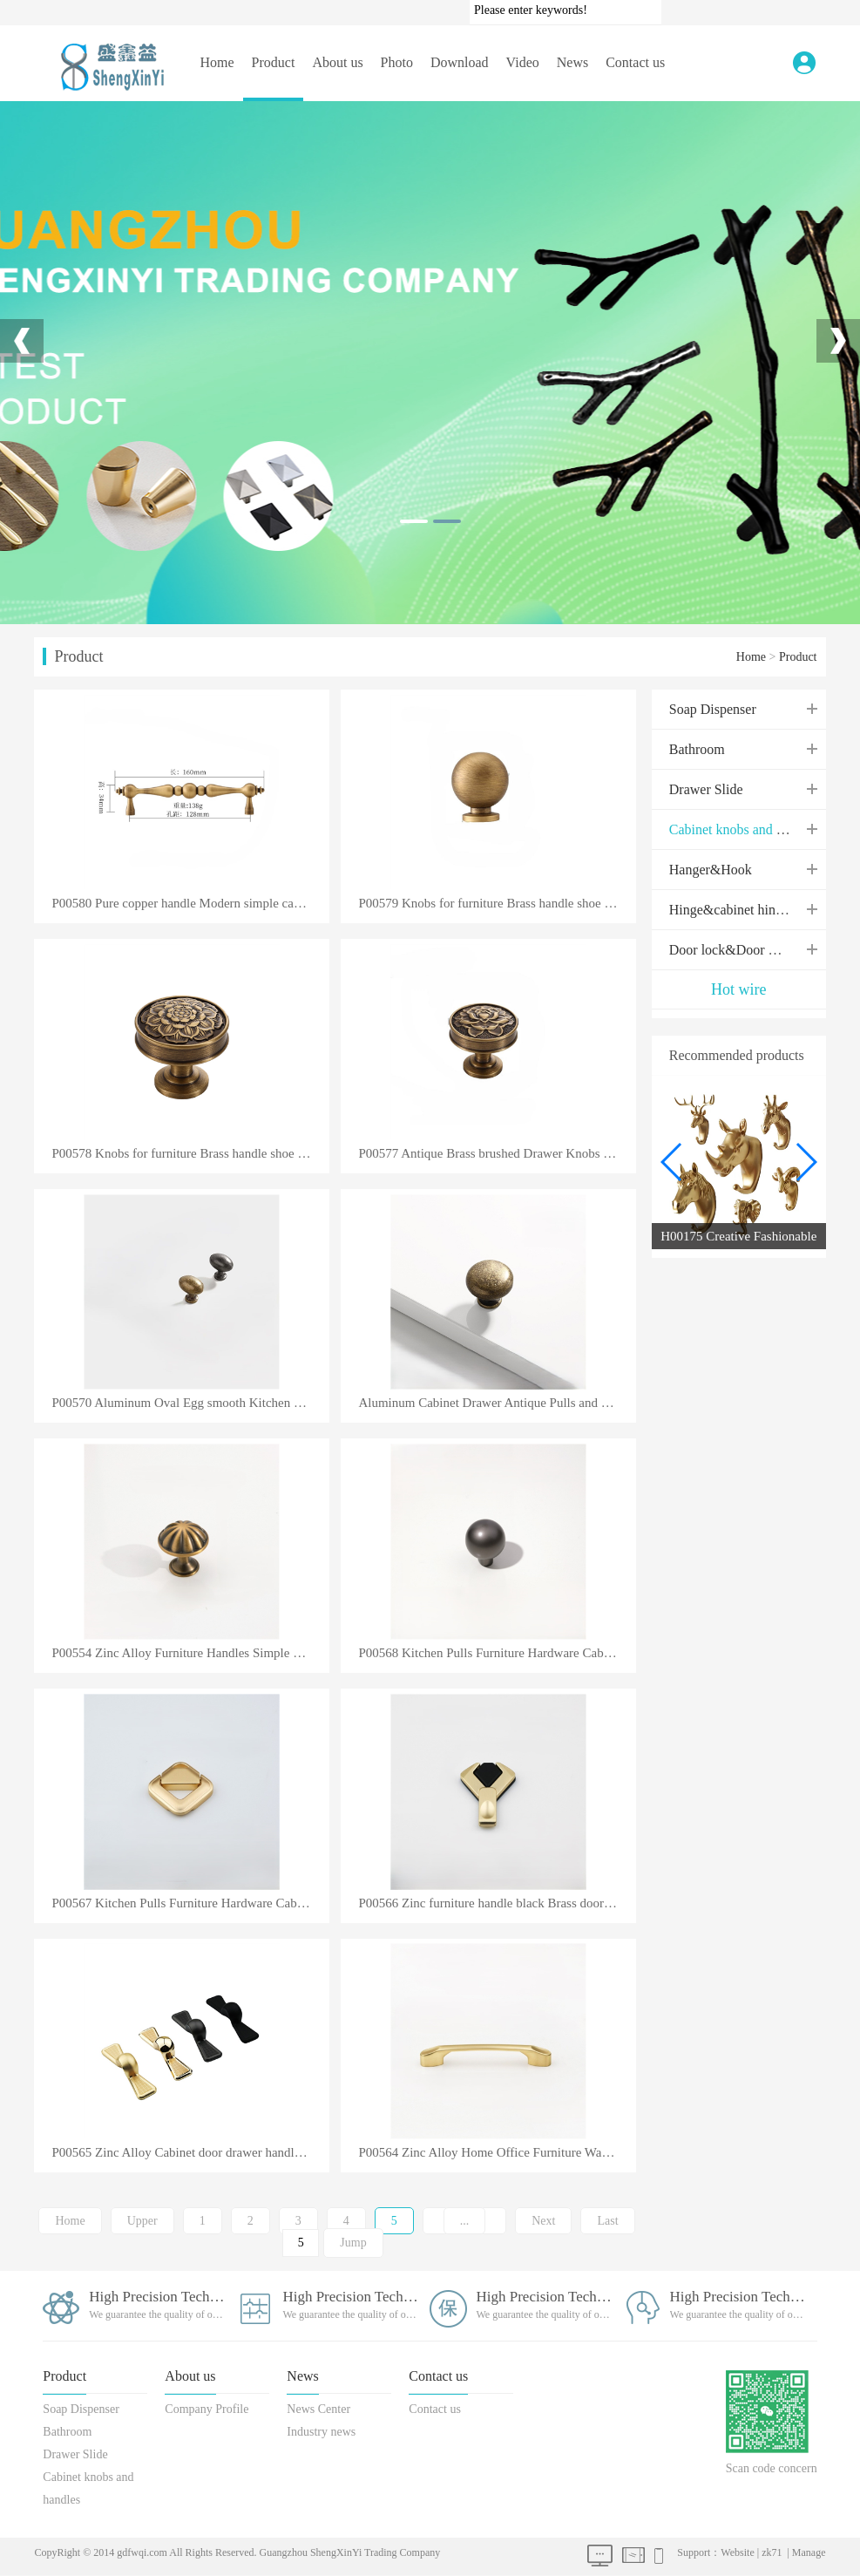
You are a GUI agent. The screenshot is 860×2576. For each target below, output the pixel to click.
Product (273, 62)
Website (737, 2552)
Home (217, 62)
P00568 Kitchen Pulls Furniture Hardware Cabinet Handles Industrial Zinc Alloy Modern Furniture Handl (496, 1653)
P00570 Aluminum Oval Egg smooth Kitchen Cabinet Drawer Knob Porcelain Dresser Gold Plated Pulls (189, 1403)
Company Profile (206, 2409)
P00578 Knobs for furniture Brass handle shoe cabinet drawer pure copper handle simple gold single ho (189, 1153)
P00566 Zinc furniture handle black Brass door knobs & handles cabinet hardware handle (496, 1903)
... (465, 2220)
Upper (142, 2220)
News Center (318, 2409)
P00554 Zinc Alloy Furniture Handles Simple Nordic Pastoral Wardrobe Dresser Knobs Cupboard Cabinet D (189, 1653)
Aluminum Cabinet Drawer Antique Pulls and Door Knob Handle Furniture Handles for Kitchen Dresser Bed (496, 1403)
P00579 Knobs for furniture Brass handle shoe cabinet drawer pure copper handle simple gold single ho (496, 903)
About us (337, 62)
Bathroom (697, 749)
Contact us (635, 62)
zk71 (772, 2552)
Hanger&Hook (710, 869)
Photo (397, 62)
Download (459, 62)
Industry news (321, 2431)
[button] (805, 1162)
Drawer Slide (706, 789)
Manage (809, 2552)
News (572, 62)
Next (543, 2220)
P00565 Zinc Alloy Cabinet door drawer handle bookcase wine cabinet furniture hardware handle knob (189, 2152)
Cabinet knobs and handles (744, 829)
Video (522, 62)
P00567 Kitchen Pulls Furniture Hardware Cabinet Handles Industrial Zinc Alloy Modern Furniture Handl (189, 1903)
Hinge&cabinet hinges (732, 909)
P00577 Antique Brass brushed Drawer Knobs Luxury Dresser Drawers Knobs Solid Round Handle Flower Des (496, 1153)
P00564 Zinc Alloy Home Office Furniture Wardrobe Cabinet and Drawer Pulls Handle (496, 2152)
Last (607, 2220)
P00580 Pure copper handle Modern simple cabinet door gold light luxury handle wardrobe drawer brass (189, 903)
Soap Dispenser (712, 709)
